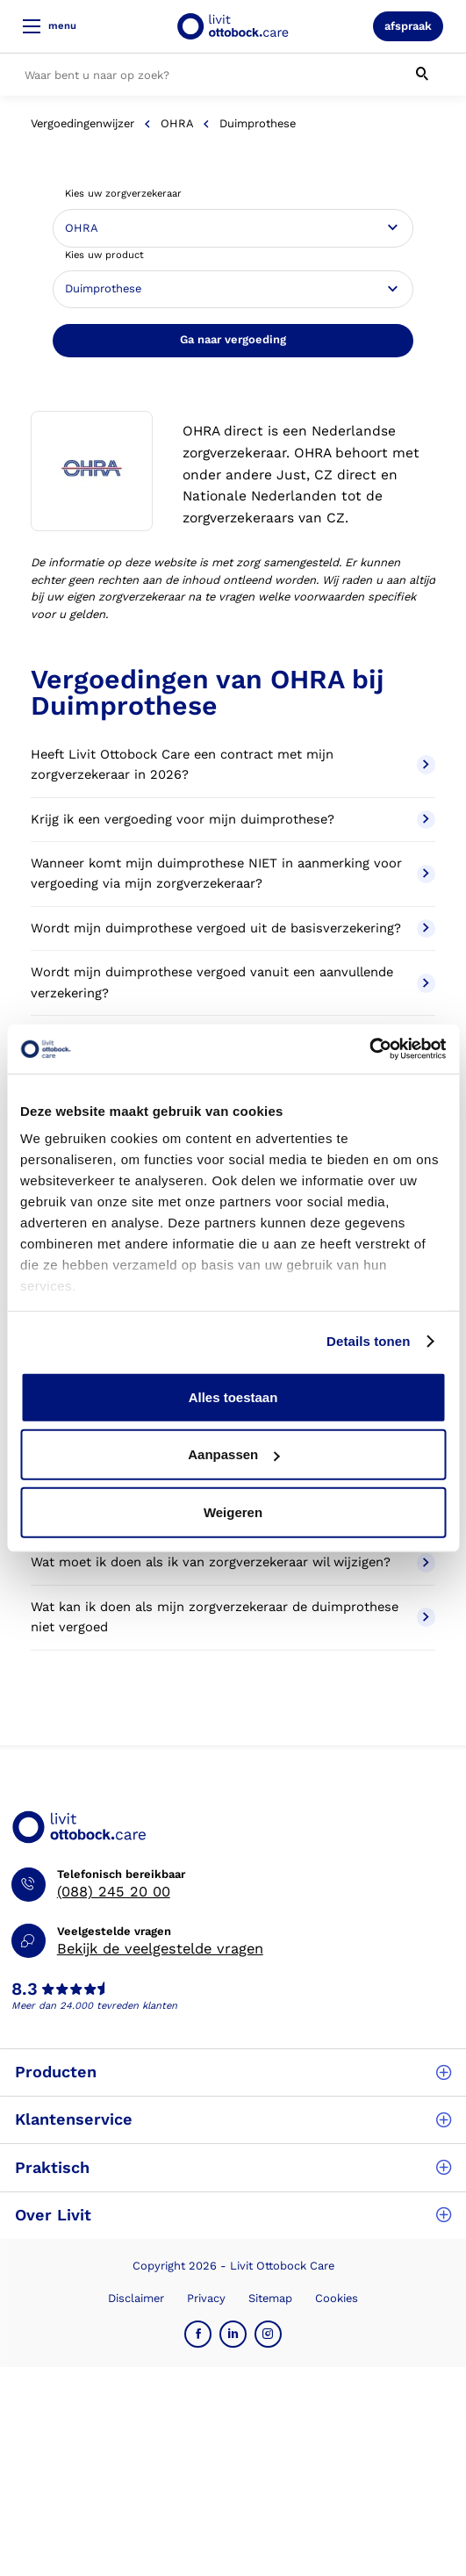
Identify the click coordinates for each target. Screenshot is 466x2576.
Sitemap (270, 2298)
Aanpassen (233, 1454)
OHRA (177, 123)
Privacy (206, 2298)
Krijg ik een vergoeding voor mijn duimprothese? (233, 820)
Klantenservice (232, 2119)
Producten (232, 2071)
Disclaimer (136, 2298)
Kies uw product (104, 255)
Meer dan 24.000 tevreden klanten (94, 2005)
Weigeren (233, 1511)
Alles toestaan (233, 1396)
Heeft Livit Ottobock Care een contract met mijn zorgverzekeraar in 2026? (233, 764)
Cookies (336, 2298)
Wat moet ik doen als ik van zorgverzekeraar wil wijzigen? (233, 1562)
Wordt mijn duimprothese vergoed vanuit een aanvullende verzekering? (233, 982)
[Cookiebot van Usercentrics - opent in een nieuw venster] (369, 1049)
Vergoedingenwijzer (82, 123)
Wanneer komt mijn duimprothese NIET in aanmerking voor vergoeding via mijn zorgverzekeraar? (233, 873)
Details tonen (368, 1341)
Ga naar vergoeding (233, 339)
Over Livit (232, 2214)
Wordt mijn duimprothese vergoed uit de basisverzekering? (233, 929)
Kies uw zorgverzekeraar (123, 193)
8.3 (24, 1989)
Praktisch (232, 2167)
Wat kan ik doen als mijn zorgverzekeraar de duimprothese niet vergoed (233, 1617)
